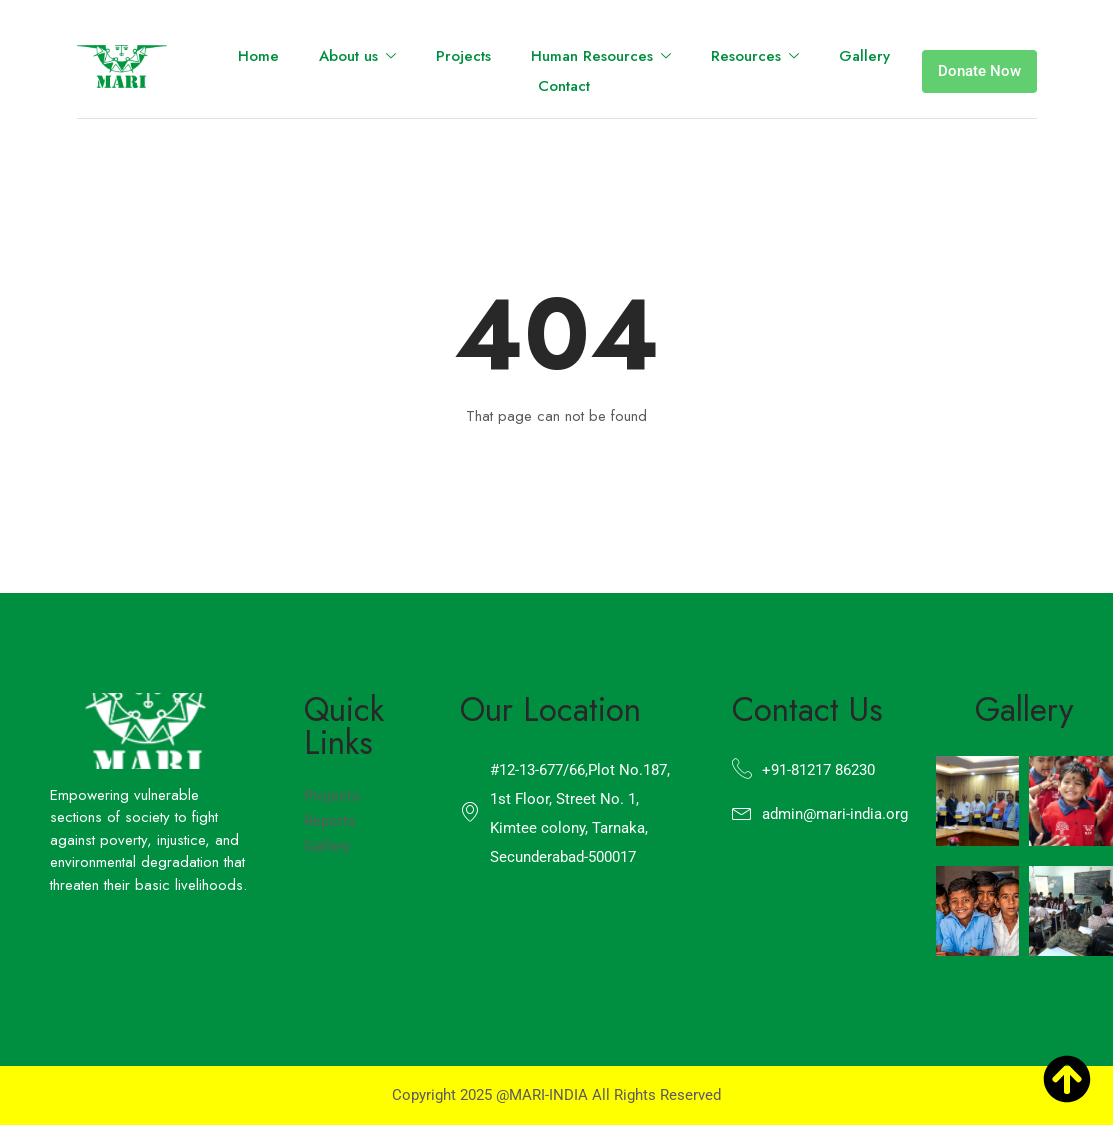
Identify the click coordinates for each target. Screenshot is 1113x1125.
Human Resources (601, 56)
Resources (755, 56)
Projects (463, 56)
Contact (564, 86)
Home (258, 56)
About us (357, 56)
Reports (330, 821)
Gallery (864, 56)
